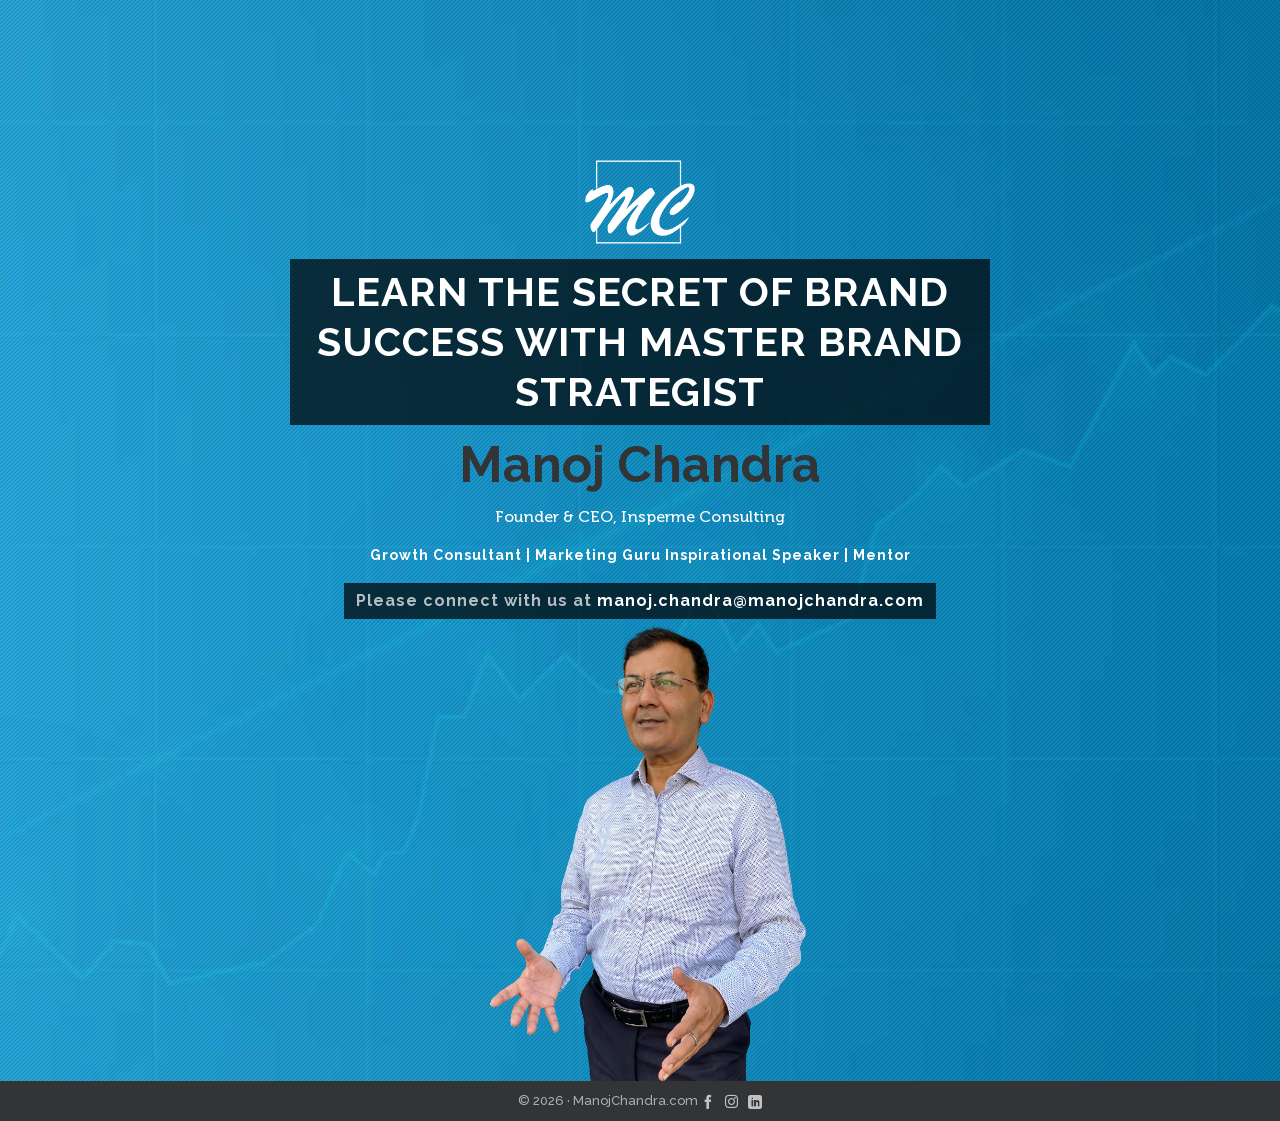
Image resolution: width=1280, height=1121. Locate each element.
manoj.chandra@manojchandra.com (760, 600)
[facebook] (708, 1100)
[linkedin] (755, 1100)
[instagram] (731, 1100)
